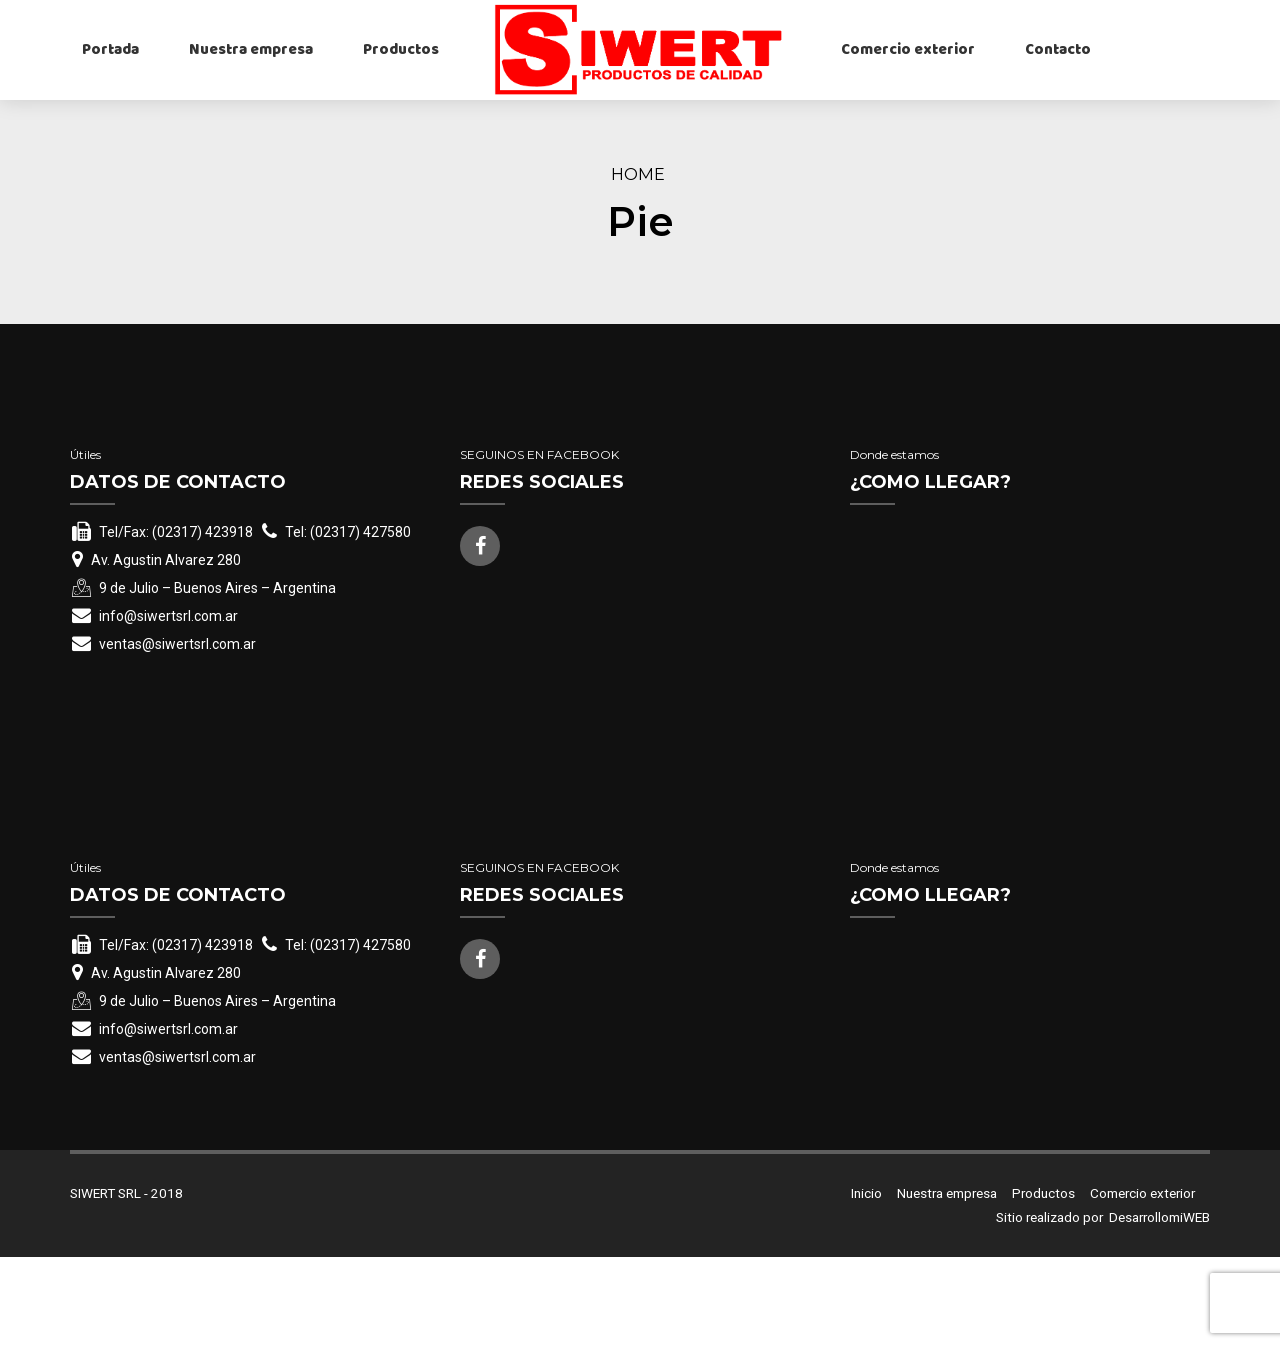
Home (638, 174)
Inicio (866, 1283)
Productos (401, 50)
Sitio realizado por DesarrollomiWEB (1103, 1308)
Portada (110, 50)
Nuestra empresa (251, 50)
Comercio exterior (908, 50)
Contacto (1058, 50)
